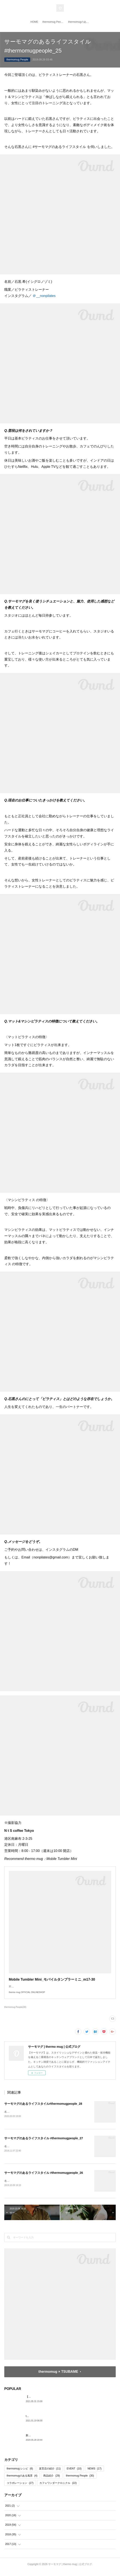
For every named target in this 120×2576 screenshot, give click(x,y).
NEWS (94, 2473)
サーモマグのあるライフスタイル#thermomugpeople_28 (43, 2108)
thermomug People (53, 21)
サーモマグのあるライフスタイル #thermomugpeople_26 (43, 2177)
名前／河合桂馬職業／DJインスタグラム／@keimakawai (37, 2185)
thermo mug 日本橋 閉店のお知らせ (46, 2420)
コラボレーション (20, 2487)
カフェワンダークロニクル (57, 2487)
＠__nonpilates (44, 296)
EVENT (74, 2473)
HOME (34, 21)
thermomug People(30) (15, 2011)
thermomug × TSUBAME (58, 2376)
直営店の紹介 (50, 2473)
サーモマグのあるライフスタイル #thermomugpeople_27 (43, 2143)
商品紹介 (51, 2480)
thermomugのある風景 (80, 21)
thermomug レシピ (20, 2473)
